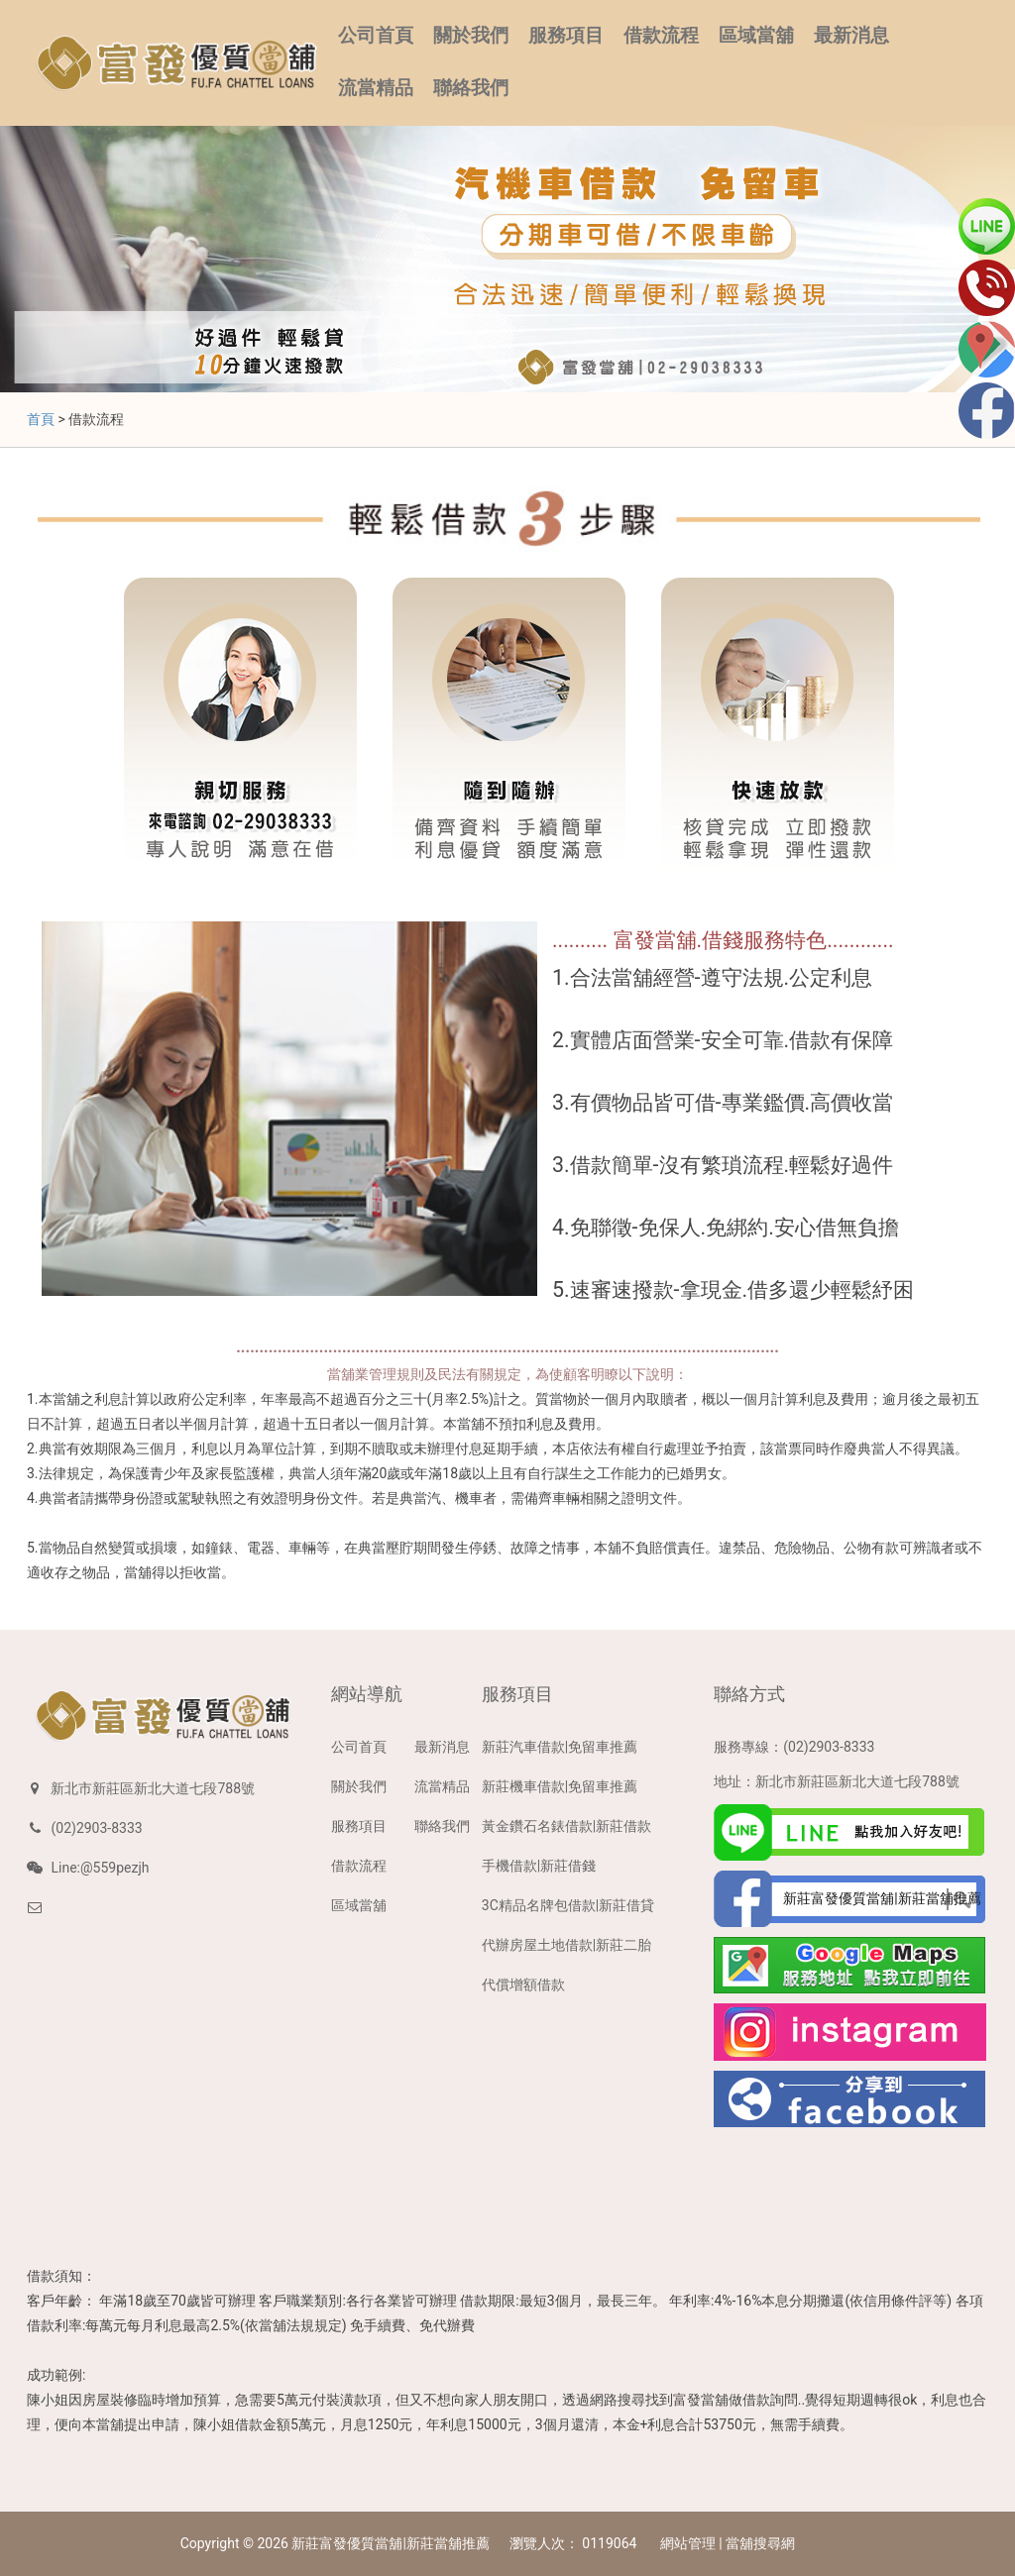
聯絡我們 (470, 88)
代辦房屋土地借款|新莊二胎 (566, 1945)
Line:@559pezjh (100, 1868)
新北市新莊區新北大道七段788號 (153, 1788)
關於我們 (470, 36)
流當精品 (375, 88)
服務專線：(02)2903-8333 (794, 1747)
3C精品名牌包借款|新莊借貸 (568, 1905)
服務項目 (566, 36)
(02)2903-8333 (96, 1828)
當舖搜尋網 (760, 2543)
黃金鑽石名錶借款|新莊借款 (566, 1826)
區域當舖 (756, 36)
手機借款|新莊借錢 (539, 1866)
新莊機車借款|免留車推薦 (559, 1786)
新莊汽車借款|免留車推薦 (559, 1747)
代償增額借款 (523, 1984)
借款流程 (661, 36)
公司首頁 (375, 36)
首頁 (41, 419)
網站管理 (688, 2543)
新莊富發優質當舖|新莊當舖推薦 (390, 2543)
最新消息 (851, 36)
